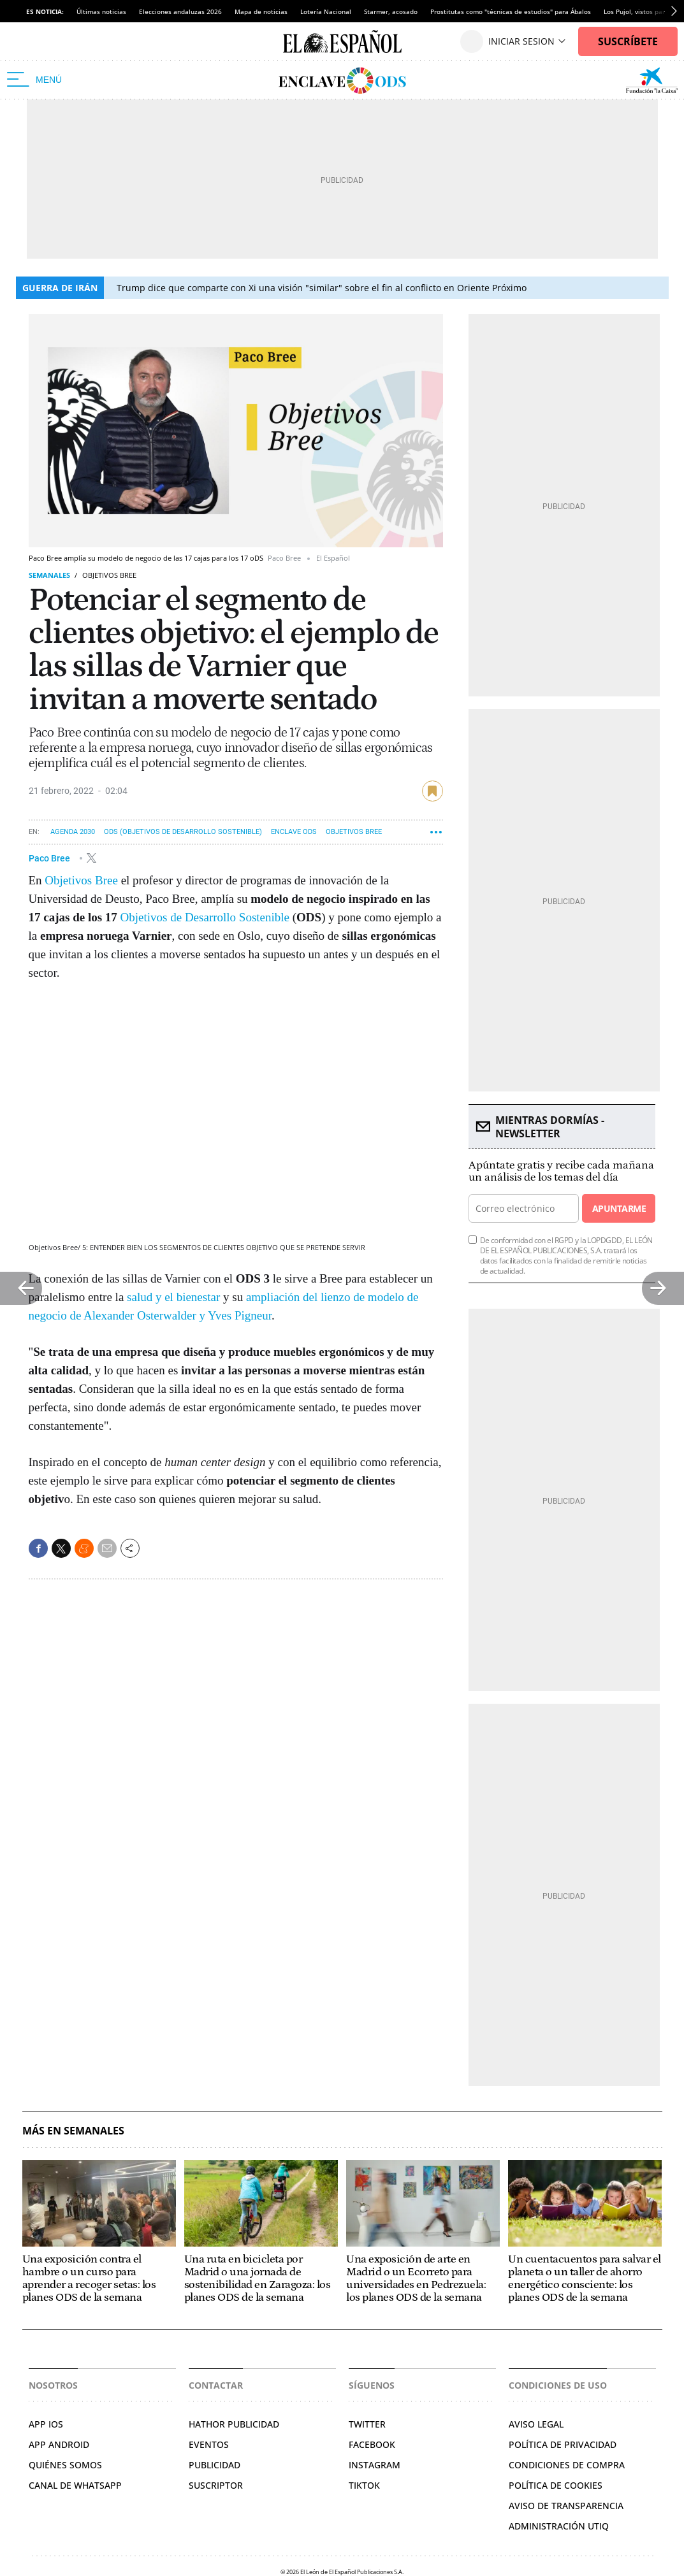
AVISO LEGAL (536, 2424)
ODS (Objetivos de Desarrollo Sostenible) (183, 832)
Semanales (49, 575)
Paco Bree (50, 858)
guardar (432, 791)
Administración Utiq (559, 2526)
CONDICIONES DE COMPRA (567, 2465)
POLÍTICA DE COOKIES (555, 2485)
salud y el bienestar (173, 1297)
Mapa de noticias (261, 11)
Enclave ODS (294, 832)
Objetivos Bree (354, 832)
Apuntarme (619, 1208)
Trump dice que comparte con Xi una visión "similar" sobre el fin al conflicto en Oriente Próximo (322, 288)
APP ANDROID (59, 2444)
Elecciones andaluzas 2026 (180, 11)
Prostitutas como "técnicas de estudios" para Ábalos (510, 11)
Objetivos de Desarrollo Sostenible (204, 917)
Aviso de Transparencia (566, 2506)
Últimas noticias (101, 11)
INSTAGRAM (374, 2465)
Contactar (216, 2385)
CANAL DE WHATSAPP (75, 2485)
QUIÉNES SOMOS (65, 2465)
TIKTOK (364, 2485)
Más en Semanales (73, 2131)
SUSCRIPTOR (216, 2485)
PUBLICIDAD (214, 2465)
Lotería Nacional (325, 11)
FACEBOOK (372, 2444)
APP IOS (46, 2424)
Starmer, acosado (391, 11)
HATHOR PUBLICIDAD (234, 2424)
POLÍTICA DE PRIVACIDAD (562, 2444)
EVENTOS (209, 2444)
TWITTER (367, 2424)
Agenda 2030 (72, 832)
